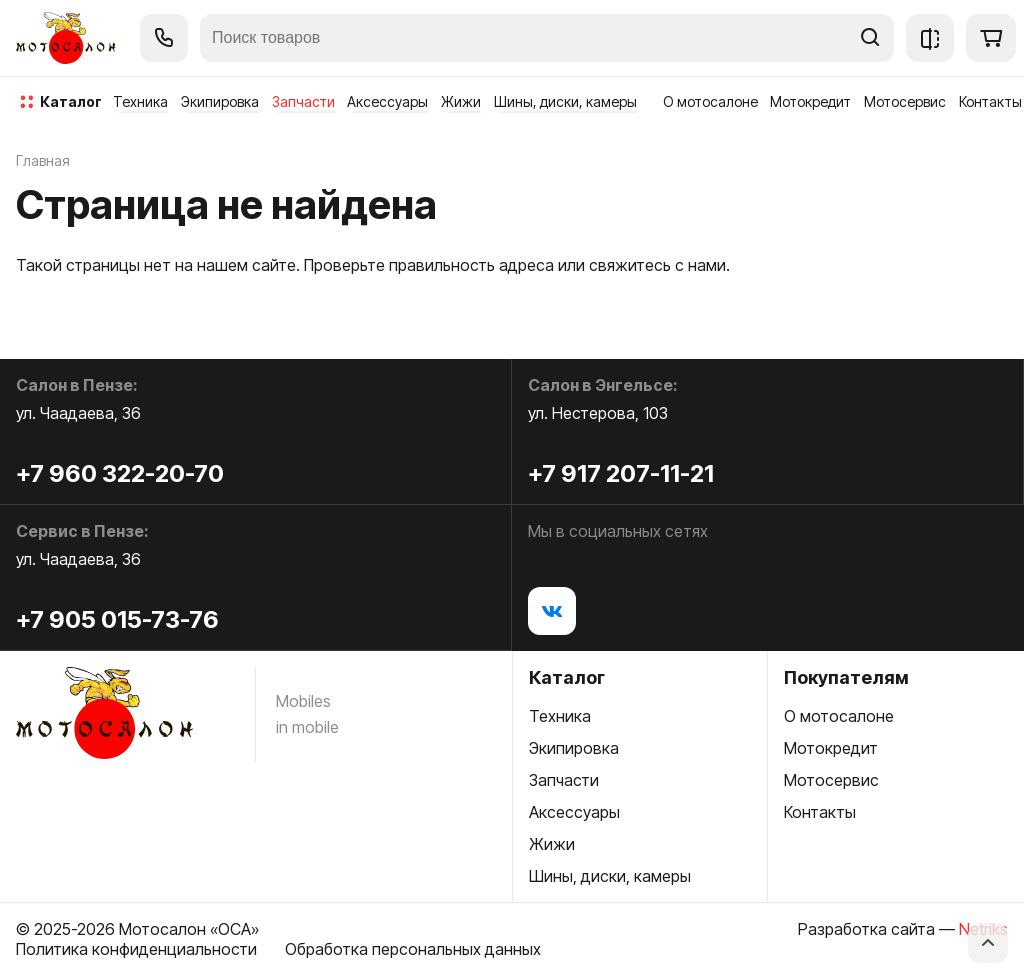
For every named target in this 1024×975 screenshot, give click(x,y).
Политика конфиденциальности (136, 949)
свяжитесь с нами (657, 265)
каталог (71, 101)
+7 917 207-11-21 (621, 473)
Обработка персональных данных (413, 949)
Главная (43, 160)
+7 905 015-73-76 (117, 619)
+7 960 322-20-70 (120, 473)
